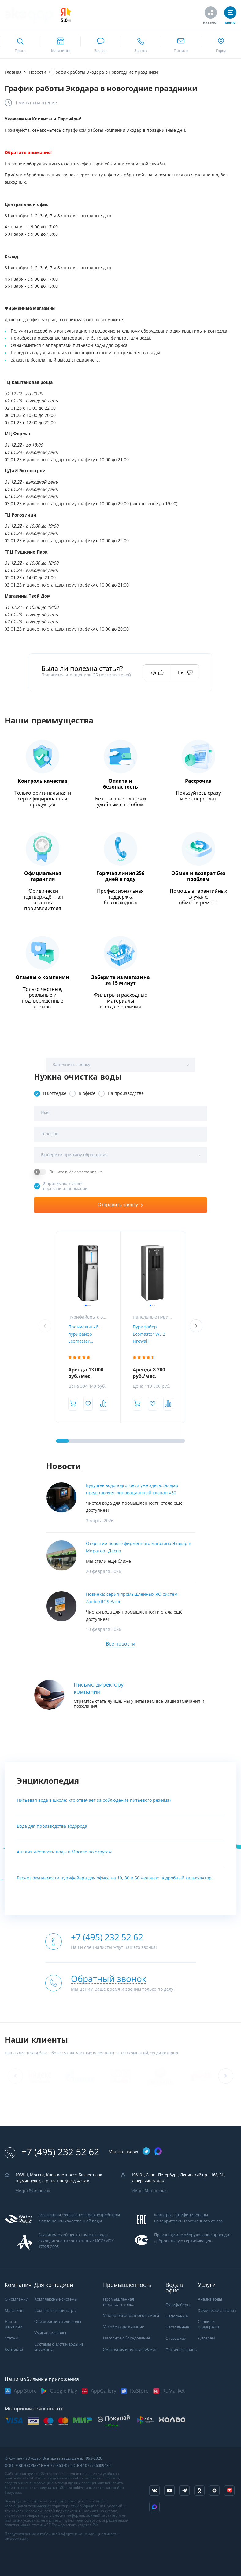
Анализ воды (210, 2299)
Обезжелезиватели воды (57, 2321)
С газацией (175, 2338)
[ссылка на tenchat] (229, 2490)
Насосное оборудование (126, 2338)
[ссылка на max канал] (158, 2151)
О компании (16, 2299)
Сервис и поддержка (208, 2324)
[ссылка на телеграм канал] (146, 2151)
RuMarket (173, 2391)
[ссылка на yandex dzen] (214, 2490)
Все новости (120, 1644)
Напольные (176, 2316)
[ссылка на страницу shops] (60, 44)
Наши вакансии (13, 2324)
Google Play (63, 2391)
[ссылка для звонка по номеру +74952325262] (140, 44)
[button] (196, 1325)
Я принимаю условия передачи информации (65, 1186)
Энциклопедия (48, 1781)
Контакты (14, 2349)
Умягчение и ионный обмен (130, 2349)
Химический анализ (217, 2310)
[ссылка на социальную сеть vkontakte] (154, 2490)
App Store (25, 2391)
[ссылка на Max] (154, 2507)
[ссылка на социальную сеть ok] (199, 2490)
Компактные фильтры (55, 2310)
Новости (63, 1466)
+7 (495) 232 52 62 (52, 2152)
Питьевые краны (181, 2349)
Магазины (14, 2310)
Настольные (177, 2327)
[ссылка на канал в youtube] (169, 2490)
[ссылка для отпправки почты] (181, 44)
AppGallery (103, 2391)
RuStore (139, 2391)
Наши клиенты (36, 2039)
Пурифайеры (177, 2304)
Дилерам (206, 2338)
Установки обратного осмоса (131, 2315)
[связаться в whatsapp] (100, 44)
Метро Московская (149, 2190)
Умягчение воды (50, 2333)
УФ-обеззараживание (123, 2326)
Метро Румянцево (32, 2190)
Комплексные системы (56, 2299)
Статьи (11, 2338)
